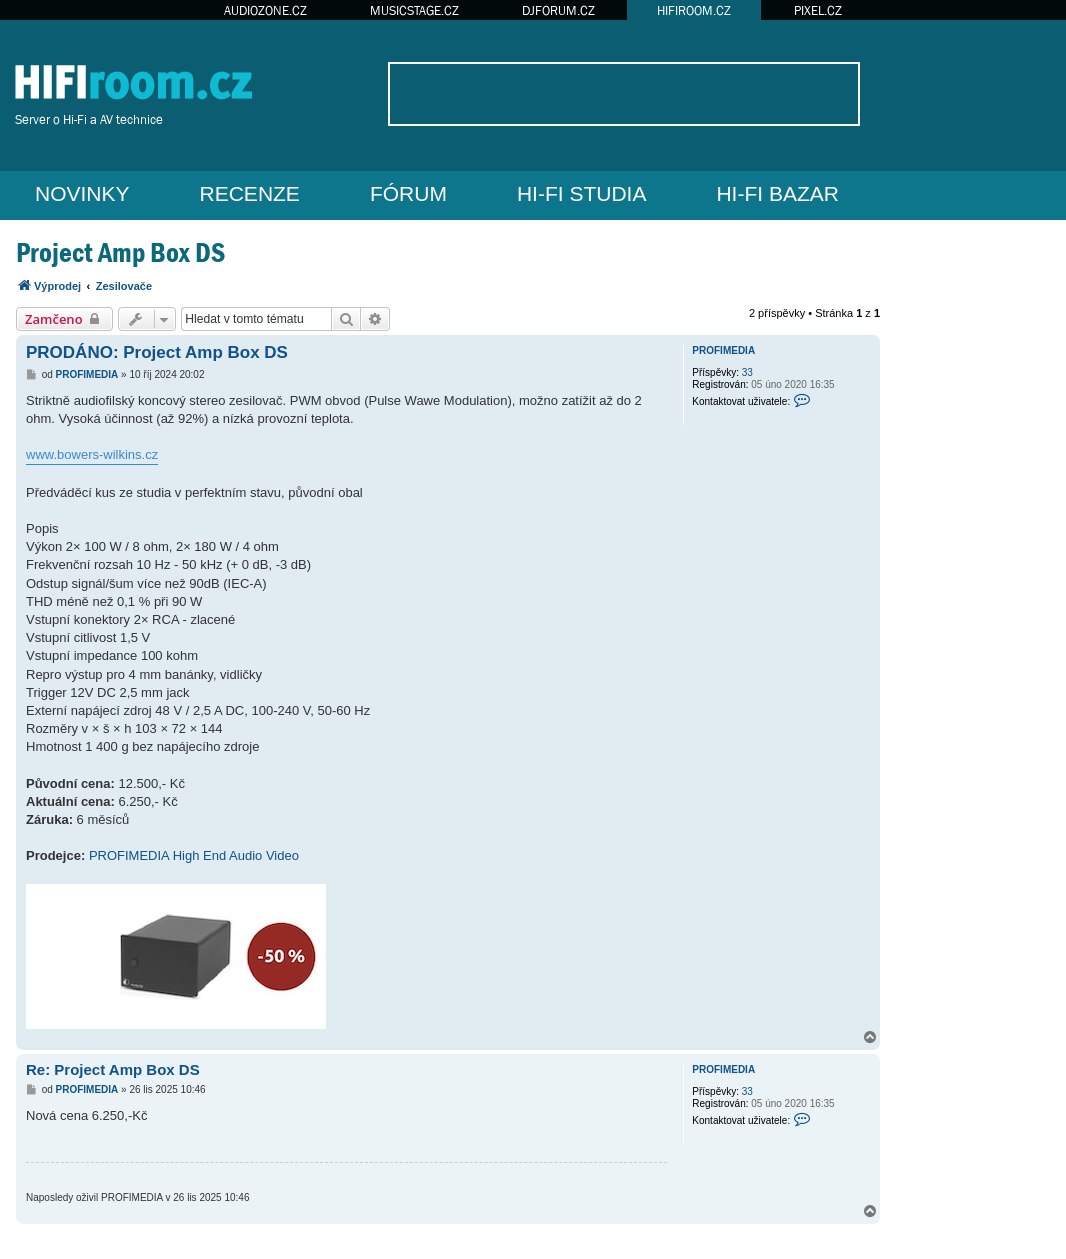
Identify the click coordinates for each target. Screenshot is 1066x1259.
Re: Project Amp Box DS (113, 1069)
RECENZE (250, 193)
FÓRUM (408, 193)
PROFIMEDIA (723, 350)
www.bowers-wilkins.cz (92, 454)
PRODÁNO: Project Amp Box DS (157, 352)
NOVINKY (82, 193)
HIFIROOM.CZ (694, 10)
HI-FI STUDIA (582, 193)
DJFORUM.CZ (558, 10)
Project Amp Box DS (120, 252)
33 (747, 372)
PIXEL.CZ (818, 10)
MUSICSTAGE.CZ (414, 10)
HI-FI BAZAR (777, 193)
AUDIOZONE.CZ (265, 10)
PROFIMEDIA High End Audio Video (194, 855)
